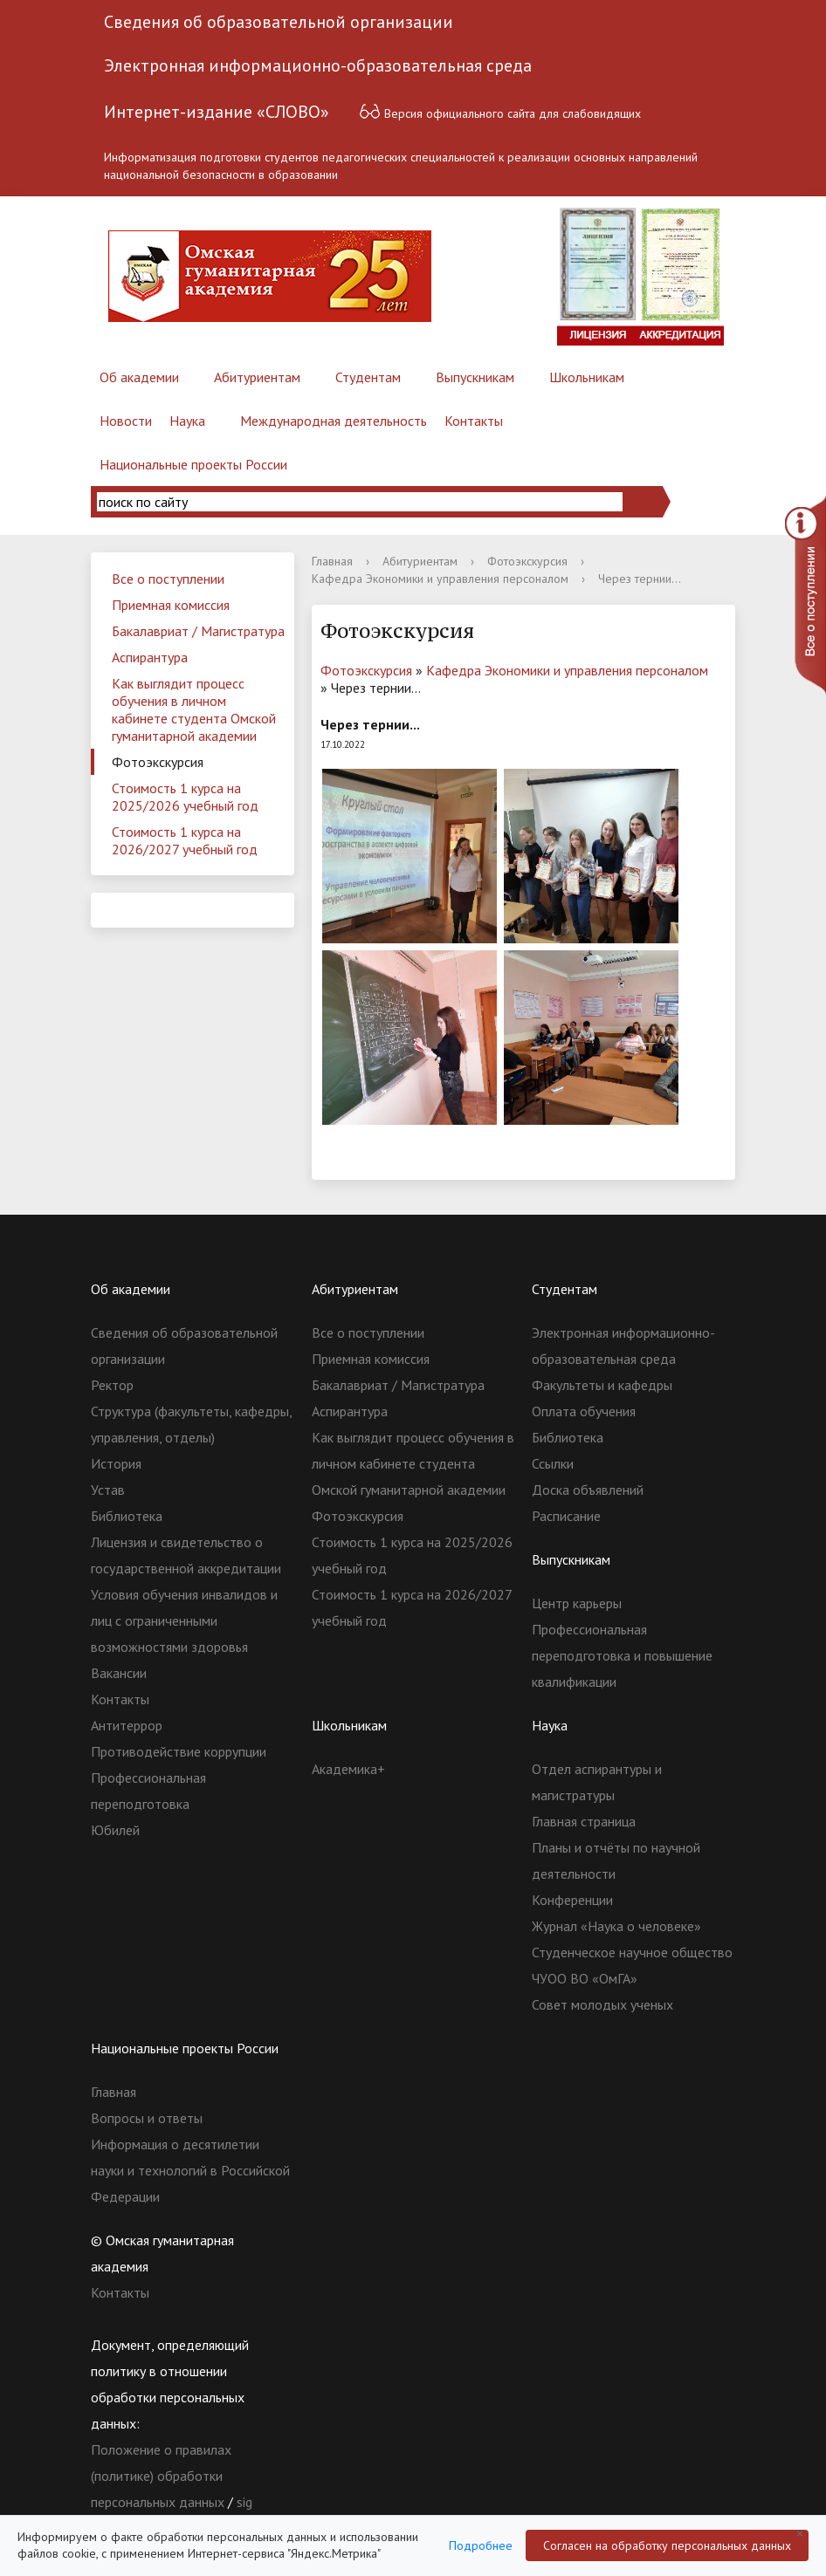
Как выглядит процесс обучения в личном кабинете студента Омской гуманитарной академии (194, 709)
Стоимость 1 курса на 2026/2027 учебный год (185, 840)
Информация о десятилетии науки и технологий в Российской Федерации (190, 2170)
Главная (332, 561)
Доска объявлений (588, 1489)
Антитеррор (126, 1725)
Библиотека (126, 1515)
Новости (126, 420)
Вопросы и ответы (147, 2118)
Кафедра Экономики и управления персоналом (440, 578)
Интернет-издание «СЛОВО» (216, 111)
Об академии (139, 377)
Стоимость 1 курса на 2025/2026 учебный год (185, 796)
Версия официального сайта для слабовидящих (500, 111)
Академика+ (348, 1769)
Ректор (112, 1385)
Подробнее (481, 2545)
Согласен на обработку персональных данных (667, 2545)
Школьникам (586, 377)
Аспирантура (150, 657)
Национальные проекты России (193, 464)
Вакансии (119, 1673)
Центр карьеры (577, 1603)
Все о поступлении (168, 578)
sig (244, 2502)
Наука (187, 420)
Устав (108, 1489)
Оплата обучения (584, 1411)
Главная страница (584, 1821)
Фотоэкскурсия (157, 762)
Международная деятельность (333, 420)
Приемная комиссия (171, 604)
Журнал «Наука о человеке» (616, 1926)
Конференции (572, 1899)
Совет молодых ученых (602, 2004)
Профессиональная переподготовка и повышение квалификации (622, 1655)
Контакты (473, 420)
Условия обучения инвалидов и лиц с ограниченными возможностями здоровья (184, 1620)
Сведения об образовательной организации (278, 21)
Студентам (368, 377)
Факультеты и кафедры (602, 1385)
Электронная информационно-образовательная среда (318, 65)
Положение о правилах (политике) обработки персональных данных (161, 2476)
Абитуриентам (257, 377)
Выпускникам (475, 377)
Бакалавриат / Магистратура (198, 631)
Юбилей (115, 1830)
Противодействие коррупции (178, 1751)
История (116, 1463)
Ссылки (553, 1463)
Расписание (566, 1515)
